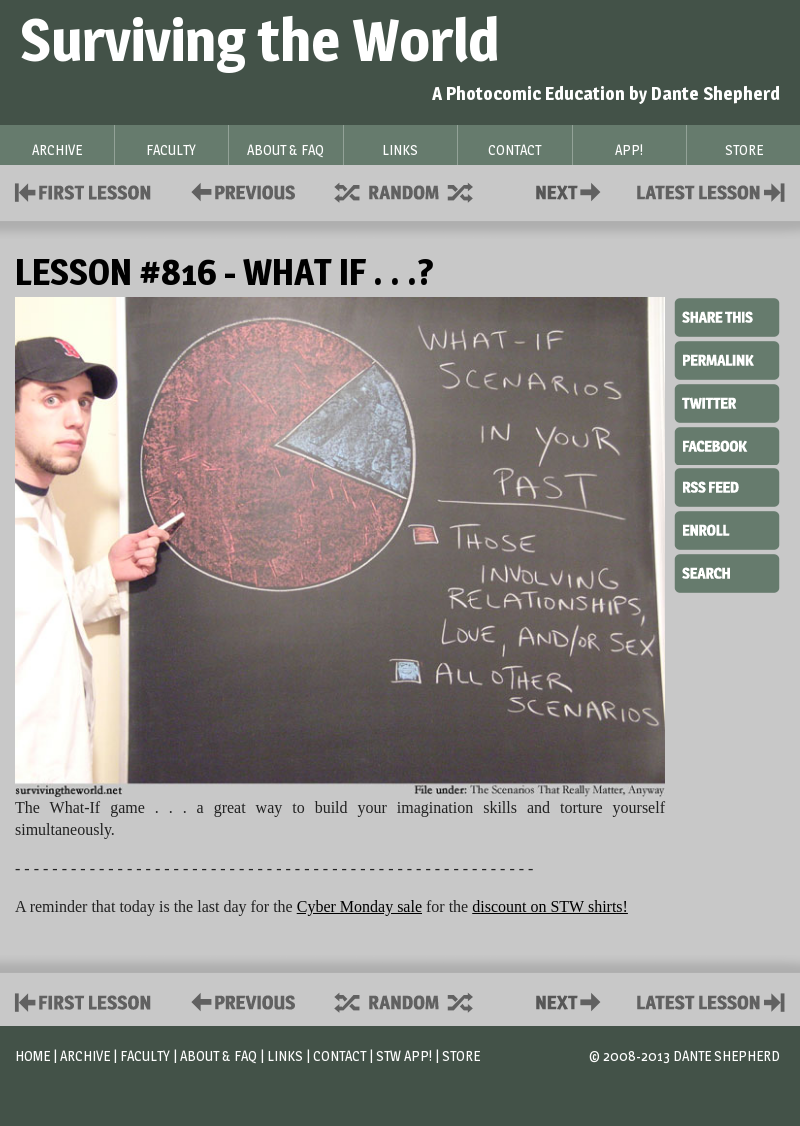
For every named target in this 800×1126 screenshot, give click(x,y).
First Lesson (83, 190)
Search (727, 571)
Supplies (417, 190)
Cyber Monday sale (359, 906)
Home (32, 1055)
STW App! (404, 1055)
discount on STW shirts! (550, 906)
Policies (239, 190)
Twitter (727, 402)
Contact (572, 190)
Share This (727, 318)
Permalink (727, 360)
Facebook (727, 444)
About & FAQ (218, 1055)
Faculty (145, 1055)
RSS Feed (727, 486)
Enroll (727, 528)
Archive (85, 1055)
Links (285, 1055)
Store (461, 1055)
